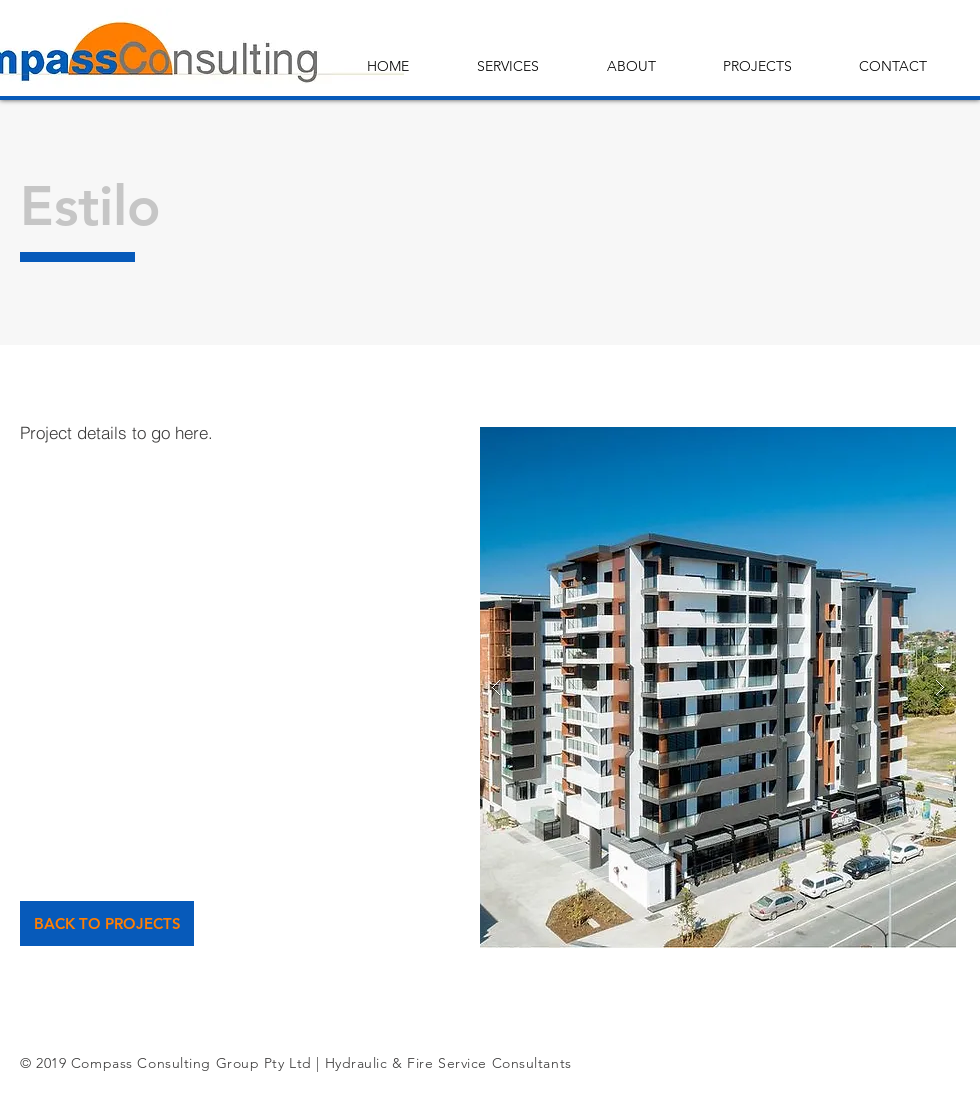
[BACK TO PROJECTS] (107, 923)
